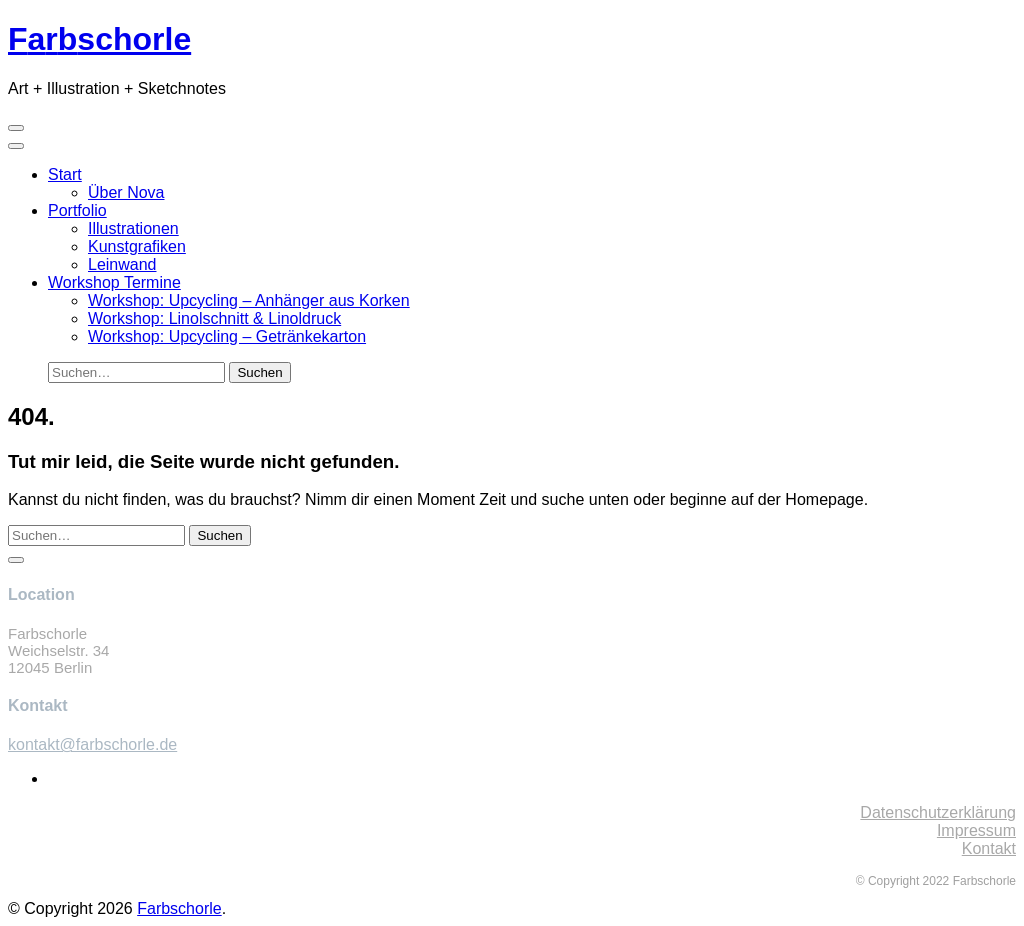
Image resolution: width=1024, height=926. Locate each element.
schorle (99, 39)
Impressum (976, 830)
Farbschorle (179, 908)
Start (65, 174)
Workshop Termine (114, 282)
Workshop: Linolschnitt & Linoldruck (214, 318)
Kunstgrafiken (137, 246)
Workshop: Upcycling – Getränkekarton (227, 336)
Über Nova (126, 192)
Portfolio (77, 210)
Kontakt (989, 848)
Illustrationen (133, 228)
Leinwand (122, 264)
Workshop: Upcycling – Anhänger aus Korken (249, 300)
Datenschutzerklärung (938, 812)
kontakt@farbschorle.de (92, 744)
